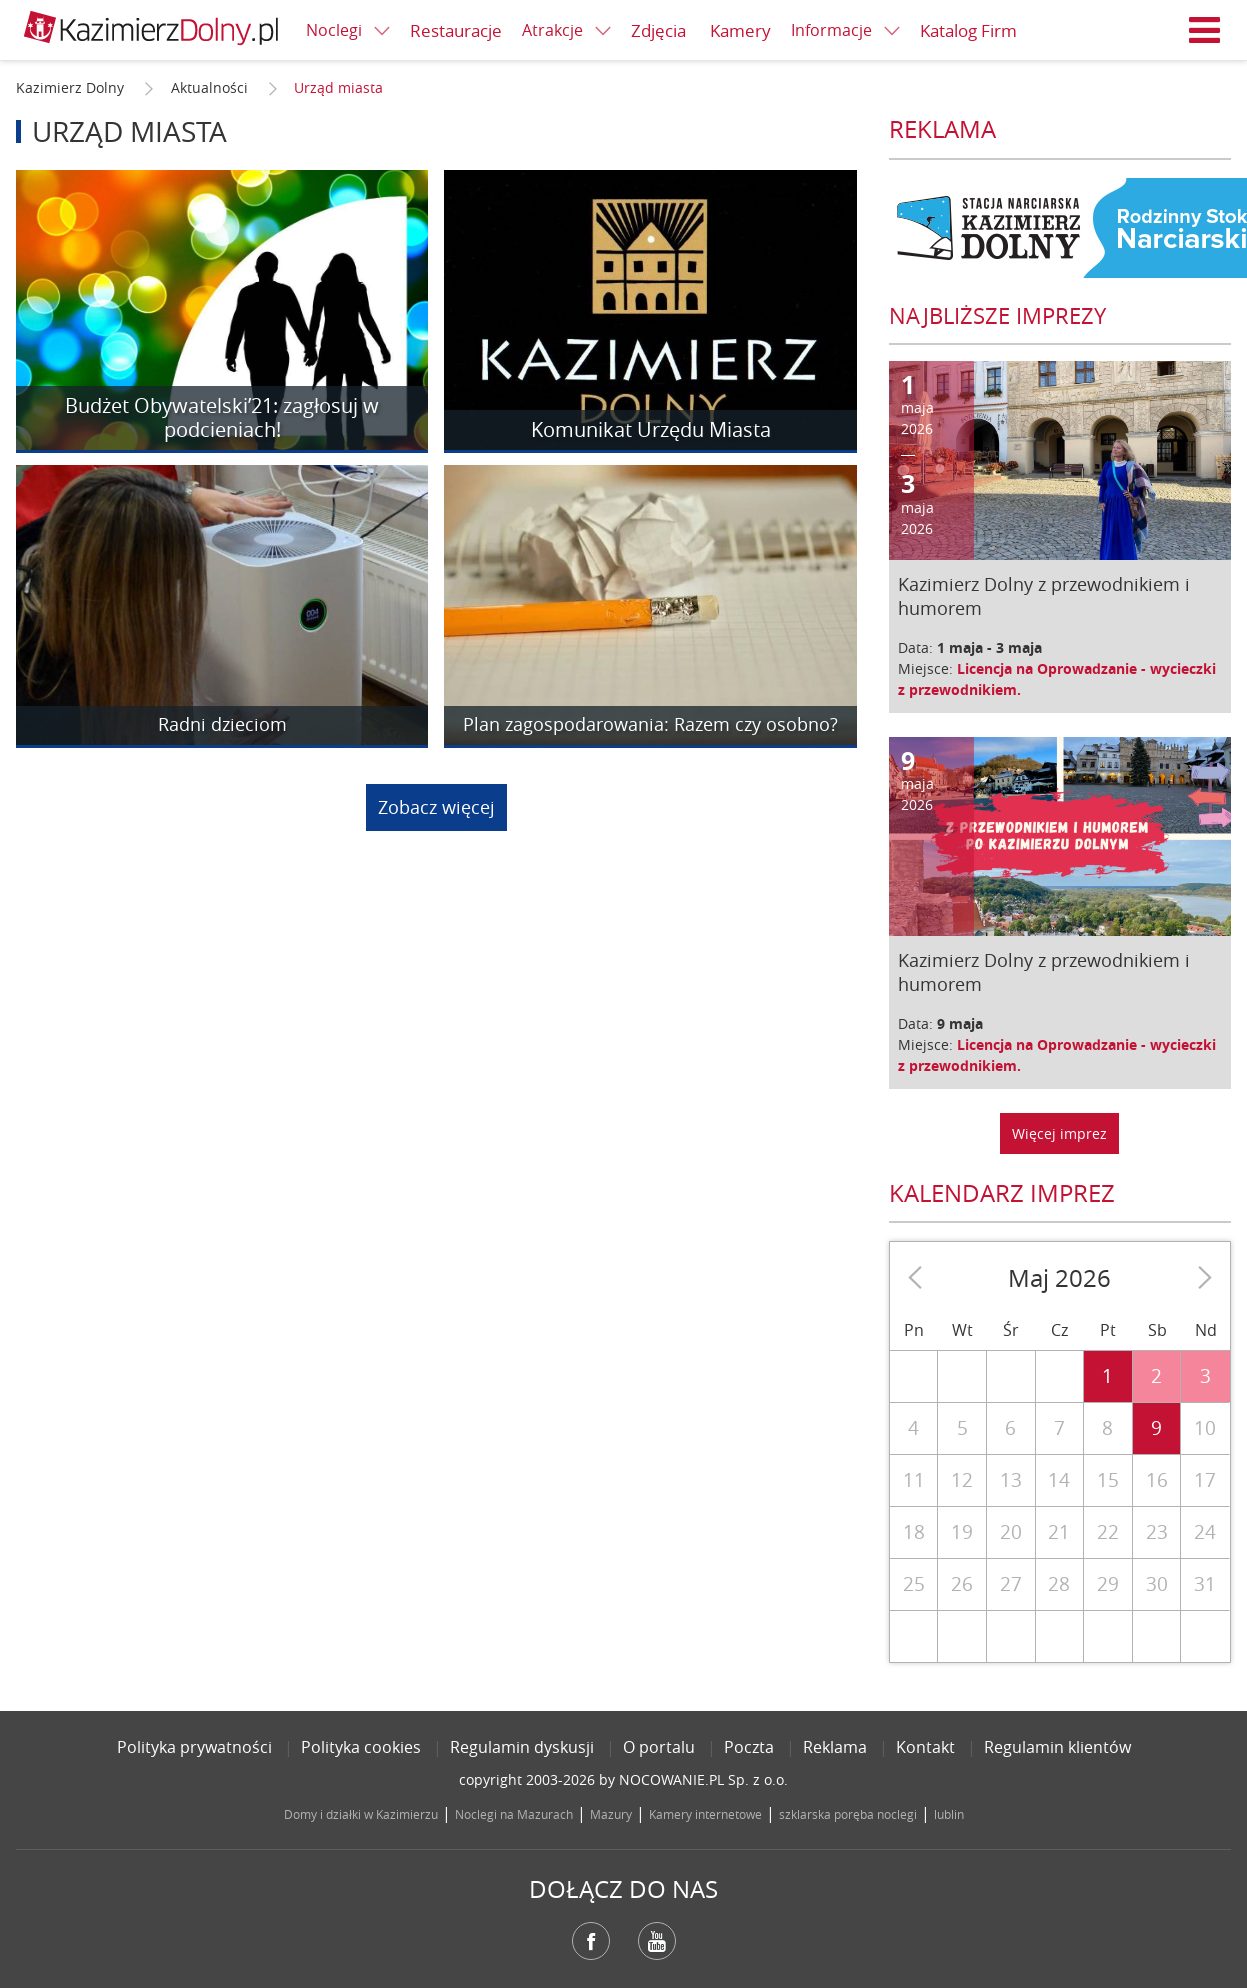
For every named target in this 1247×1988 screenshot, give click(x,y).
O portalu (659, 1747)
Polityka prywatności (194, 1747)
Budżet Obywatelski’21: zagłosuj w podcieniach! (222, 417)
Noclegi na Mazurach (514, 1814)
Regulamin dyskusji (522, 1747)
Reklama (835, 1747)
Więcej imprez (1059, 1133)
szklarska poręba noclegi (848, 1814)
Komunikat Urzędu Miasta (651, 429)
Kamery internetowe (705, 1814)
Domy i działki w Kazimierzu (361, 1814)
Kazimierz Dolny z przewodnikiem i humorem (1044, 596)
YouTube (657, 1941)
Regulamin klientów (1057, 1747)
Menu (1205, 30)
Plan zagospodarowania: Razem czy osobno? (650, 725)
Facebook (591, 1941)
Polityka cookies (361, 1747)
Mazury (611, 1814)
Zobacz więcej (436, 807)
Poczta (749, 1747)
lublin (949, 1814)
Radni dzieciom (222, 725)
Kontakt (925, 1747)
